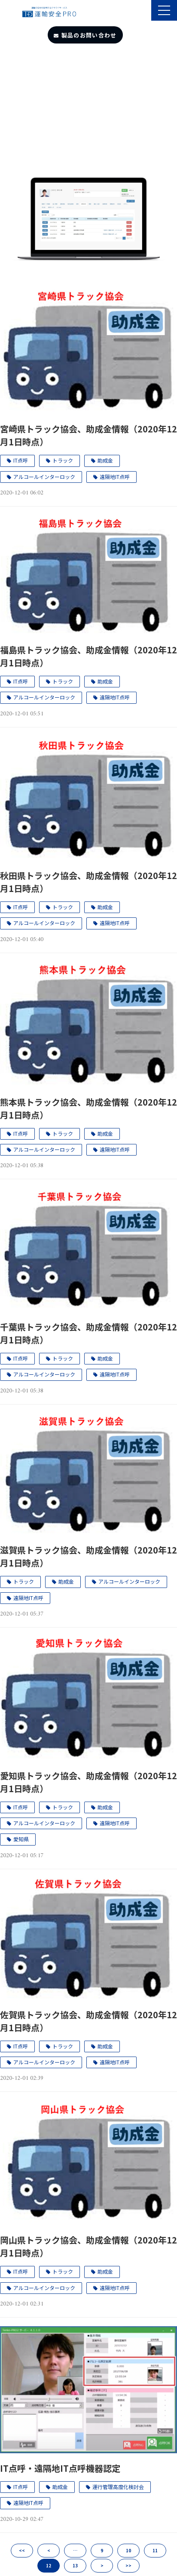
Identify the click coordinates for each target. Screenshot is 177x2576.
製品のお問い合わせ (89, 35)
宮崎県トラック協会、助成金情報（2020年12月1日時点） (88, 435)
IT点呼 (20, 460)
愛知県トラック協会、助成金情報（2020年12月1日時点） (88, 1782)
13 (75, 2565)
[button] (164, 10)
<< (22, 2550)
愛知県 (21, 1839)
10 (128, 2550)
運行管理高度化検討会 (118, 2486)
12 (48, 2565)
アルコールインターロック (44, 476)
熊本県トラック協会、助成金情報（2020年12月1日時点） (88, 1108)
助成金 (105, 460)
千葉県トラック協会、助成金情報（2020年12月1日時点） (88, 1333)
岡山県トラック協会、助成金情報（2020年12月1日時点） (88, 2246)
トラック (62, 460)
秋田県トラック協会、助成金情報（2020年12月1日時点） (88, 882)
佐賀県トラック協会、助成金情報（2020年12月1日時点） (88, 2021)
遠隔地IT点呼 (115, 476)
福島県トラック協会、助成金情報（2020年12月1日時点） (88, 656)
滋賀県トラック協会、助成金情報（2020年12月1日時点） (88, 1556)
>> (128, 2565)
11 (155, 2550)
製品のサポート (143, 11)
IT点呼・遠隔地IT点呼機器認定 (60, 2468)
